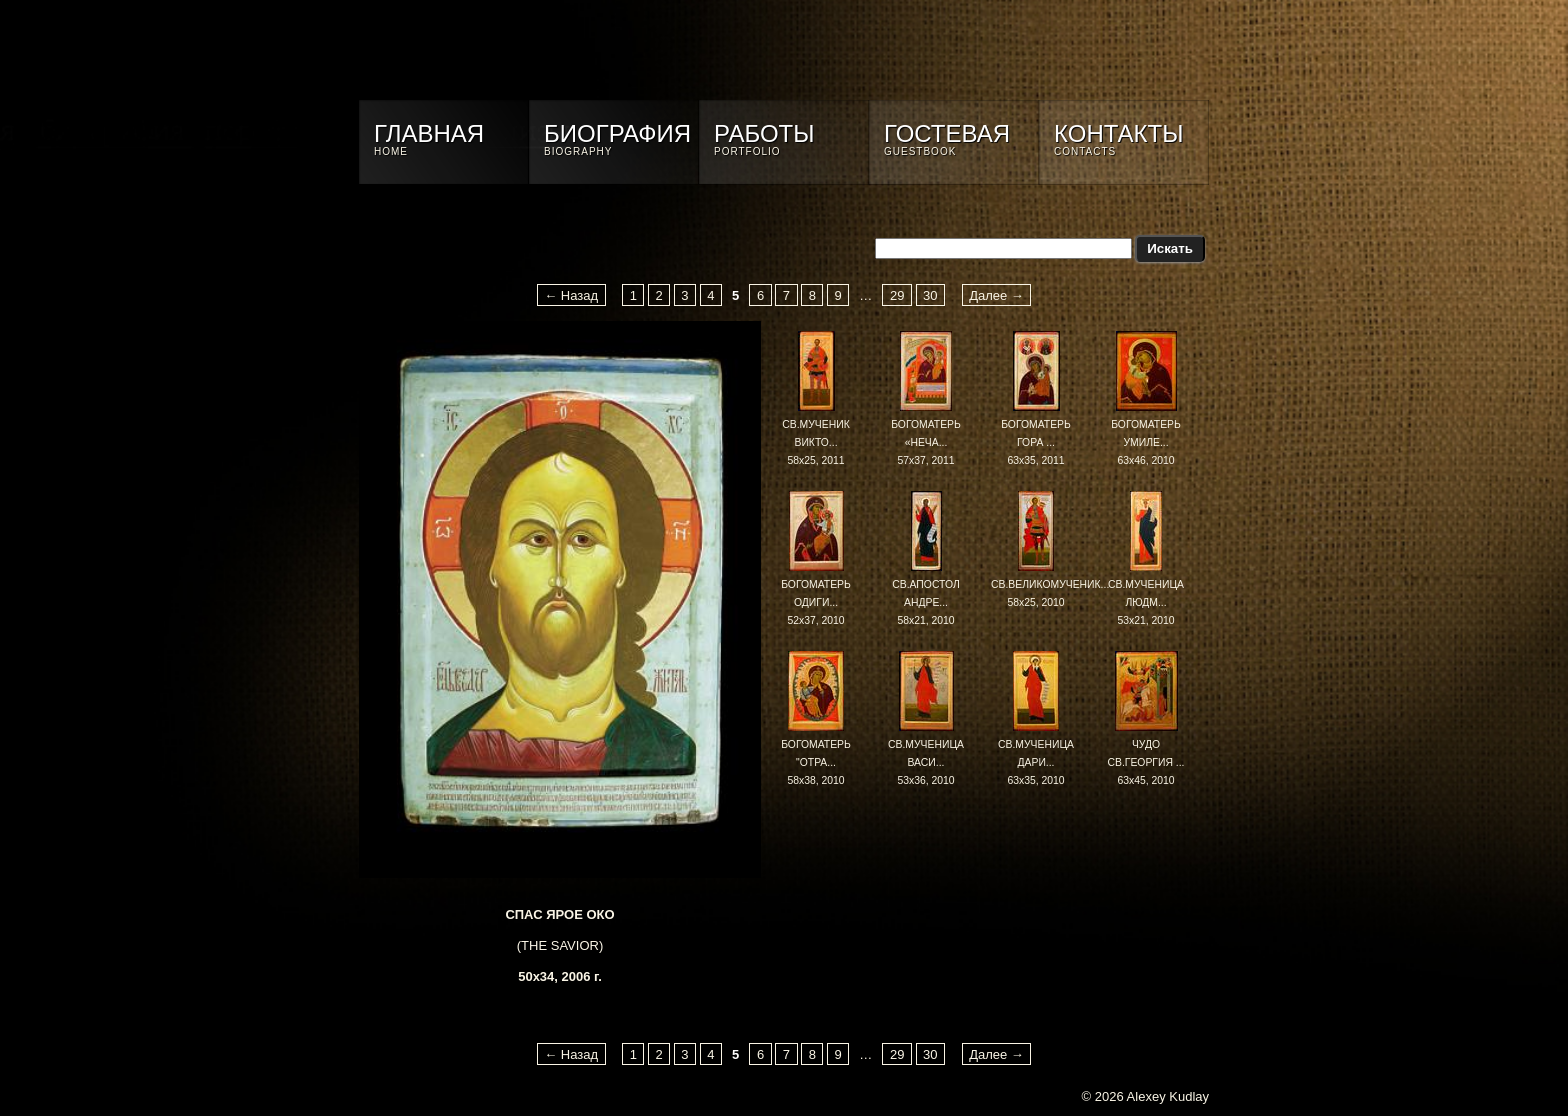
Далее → (996, 294)
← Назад (571, 294)
